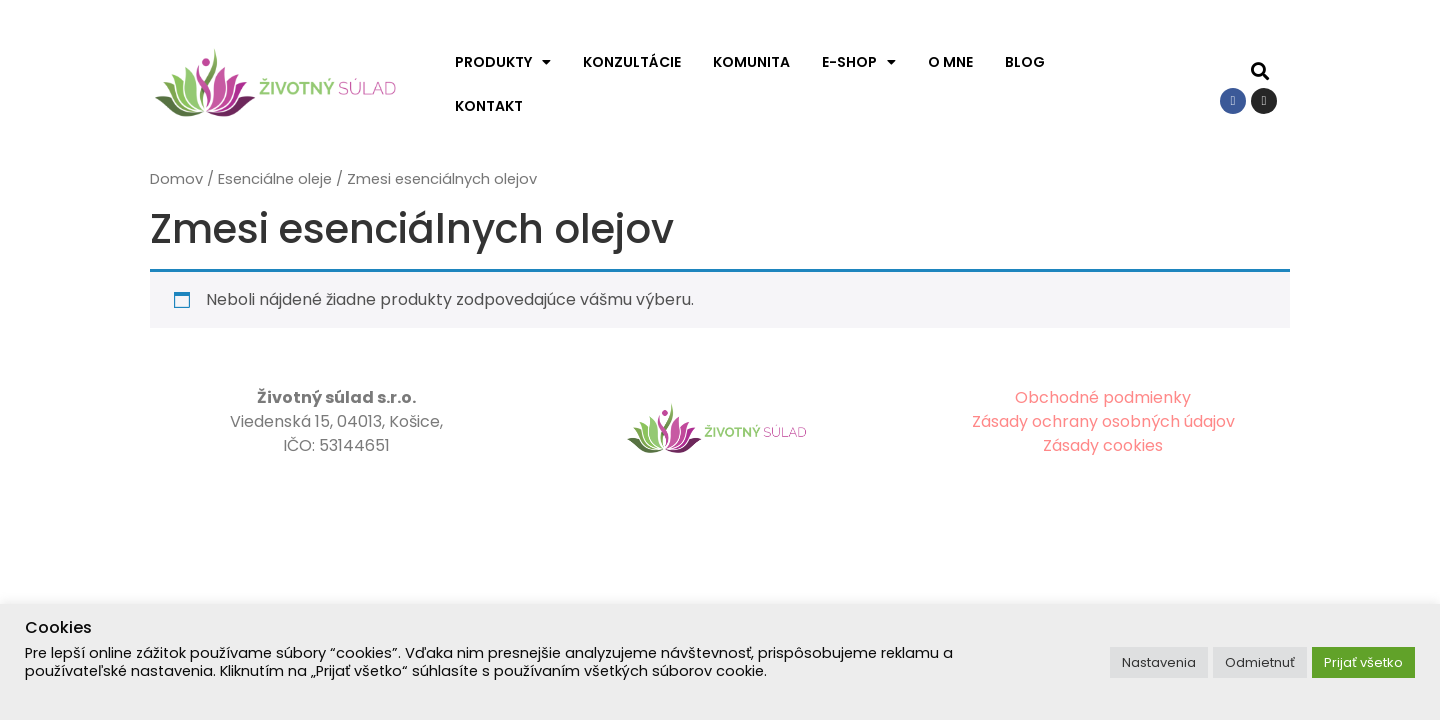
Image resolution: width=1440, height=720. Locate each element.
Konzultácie (632, 62)
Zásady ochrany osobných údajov (1103, 421)
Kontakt (489, 106)
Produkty (503, 62)
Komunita (751, 62)
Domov (176, 179)
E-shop (859, 62)
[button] (1260, 71)
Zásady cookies (1103, 445)
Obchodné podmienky (1103, 397)
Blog (1025, 62)
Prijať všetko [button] (1363, 662)
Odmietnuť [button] (1260, 662)
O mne (950, 62)
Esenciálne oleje (275, 179)
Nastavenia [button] (1159, 662)
